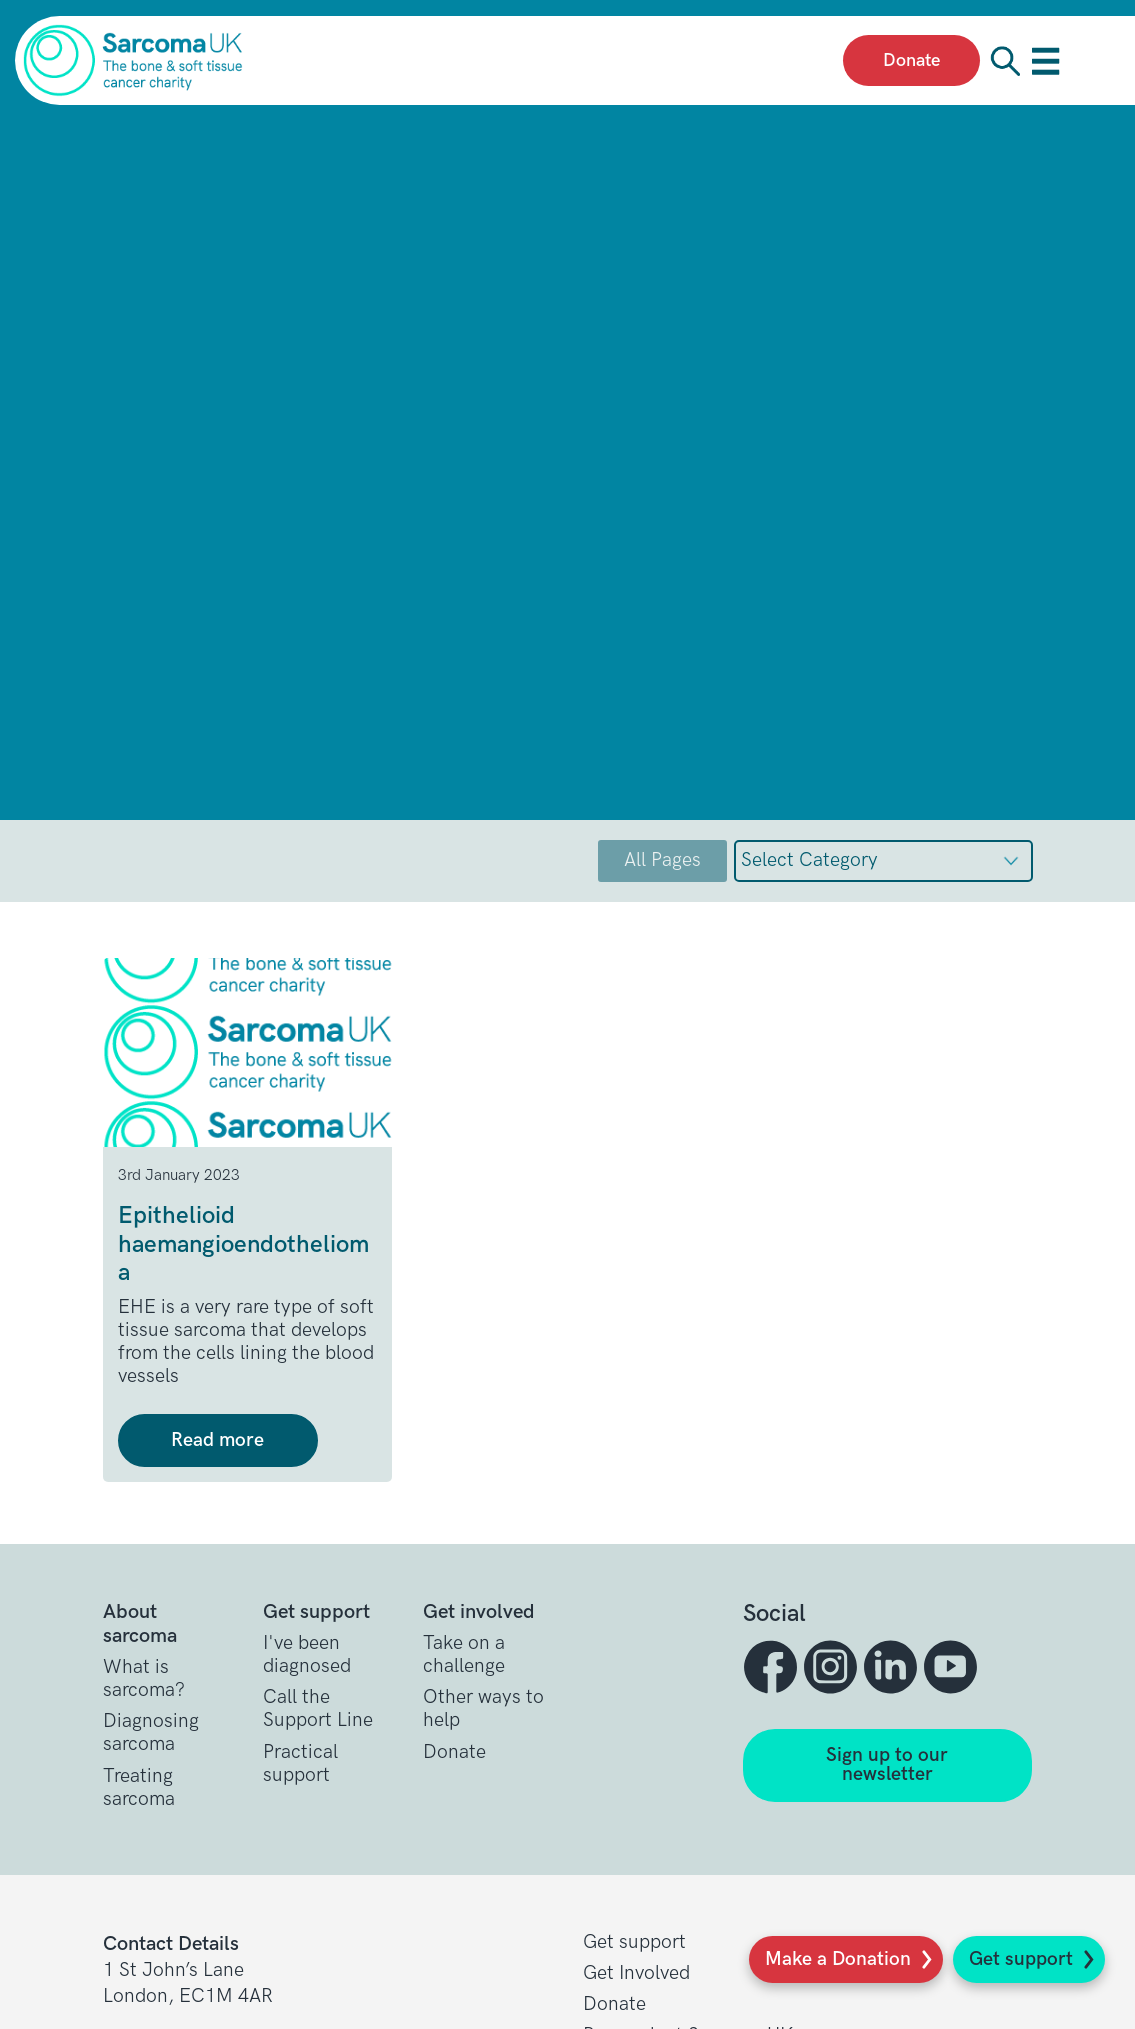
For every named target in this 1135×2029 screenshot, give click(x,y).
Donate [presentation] (911, 60)
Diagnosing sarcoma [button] (151, 1733)
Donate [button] (454, 1752)
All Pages (662, 860)
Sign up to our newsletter (887, 1765)
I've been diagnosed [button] (307, 1655)
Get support (1021, 1959)
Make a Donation (838, 1959)
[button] (773, 1667)
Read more (217, 1440)
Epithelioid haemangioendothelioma (243, 1244)
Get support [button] (634, 1942)
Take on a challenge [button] (464, 1655)
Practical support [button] (300, 1764)
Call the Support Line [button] (318, 1709)
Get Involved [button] (636, 1973)
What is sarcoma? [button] (144, 1679)
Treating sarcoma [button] (139, 1788)
